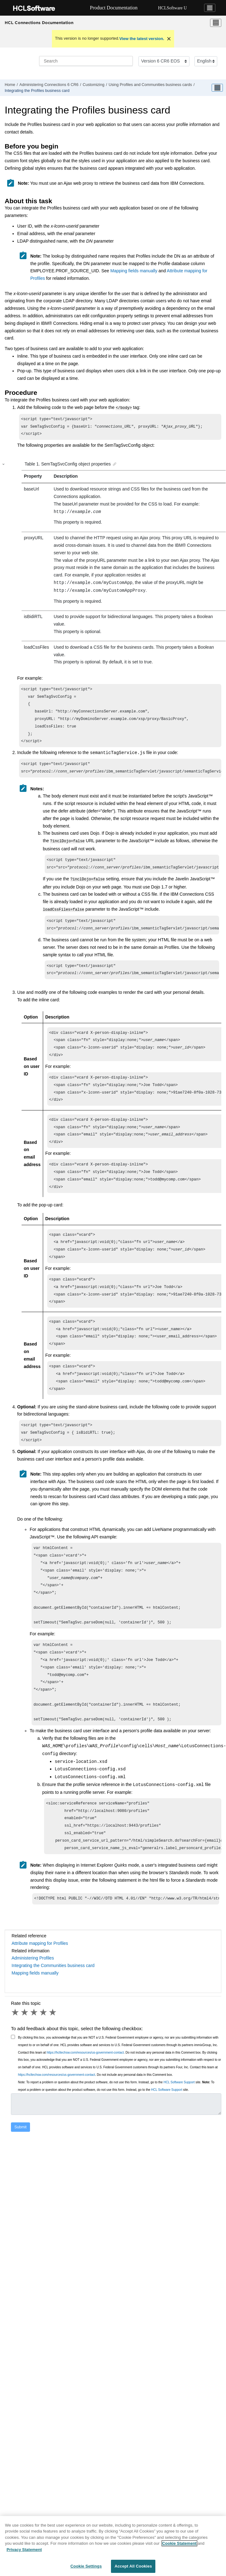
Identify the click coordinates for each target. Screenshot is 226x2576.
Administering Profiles (33, 2007)
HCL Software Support (179, 2132)
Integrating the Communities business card (53, 2015)
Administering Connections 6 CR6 (48, 85)
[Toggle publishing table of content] (217, 88)
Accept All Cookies (133, 2569)
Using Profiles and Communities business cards (150, 85)
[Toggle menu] (215, 23)
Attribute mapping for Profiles (40, 1993)
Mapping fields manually (133, 270)
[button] (4, 466)
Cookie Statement (179, 2546)
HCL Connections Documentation (39, 22)
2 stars (25, 2062)
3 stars (34, 2062)
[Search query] (86, 61)
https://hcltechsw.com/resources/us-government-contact (85, 2102)
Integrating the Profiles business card (37, 90)
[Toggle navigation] (209, 8)
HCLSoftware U (172, 8)
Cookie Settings (86, 2569)
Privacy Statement (24, 2552)
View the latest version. (141, 38)
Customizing (93, 85)
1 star (15, 2062)
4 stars (43, 2062)
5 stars (53, 2062)
